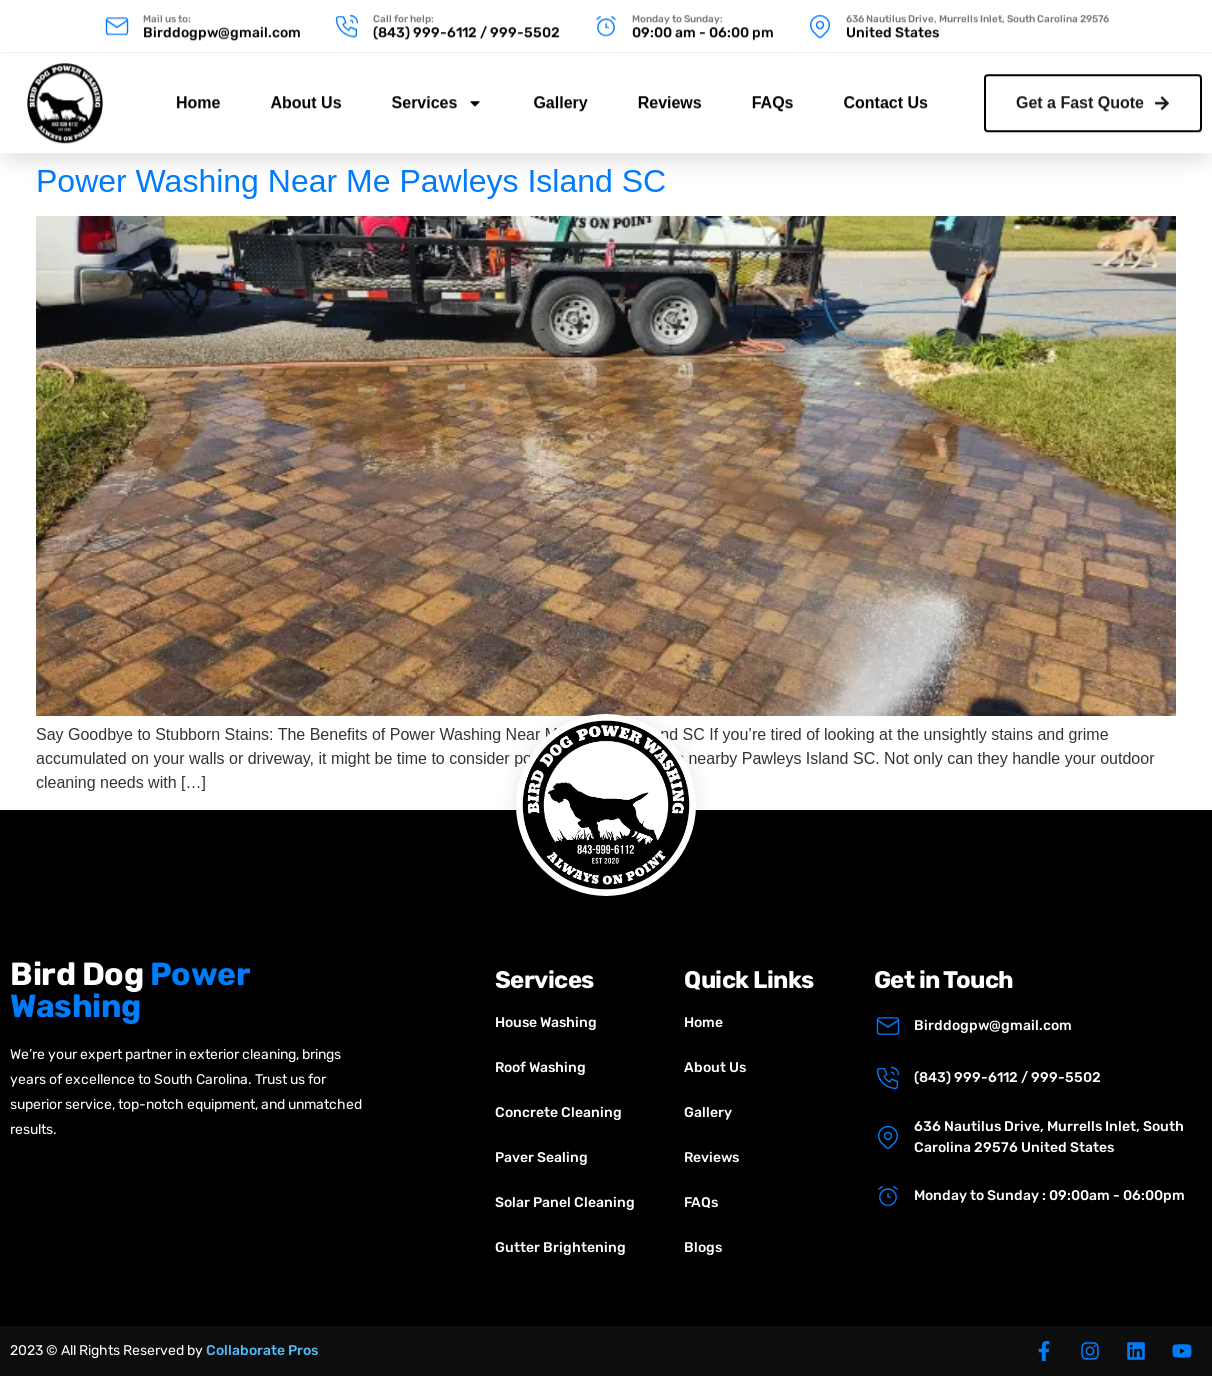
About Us (305, 90)
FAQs (773, 90)
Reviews (670, 90)
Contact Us (886, 90)
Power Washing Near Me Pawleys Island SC (351, 181)
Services (438, 91)
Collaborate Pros (262, 1350)
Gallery (560, 90)
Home (198, 90)
